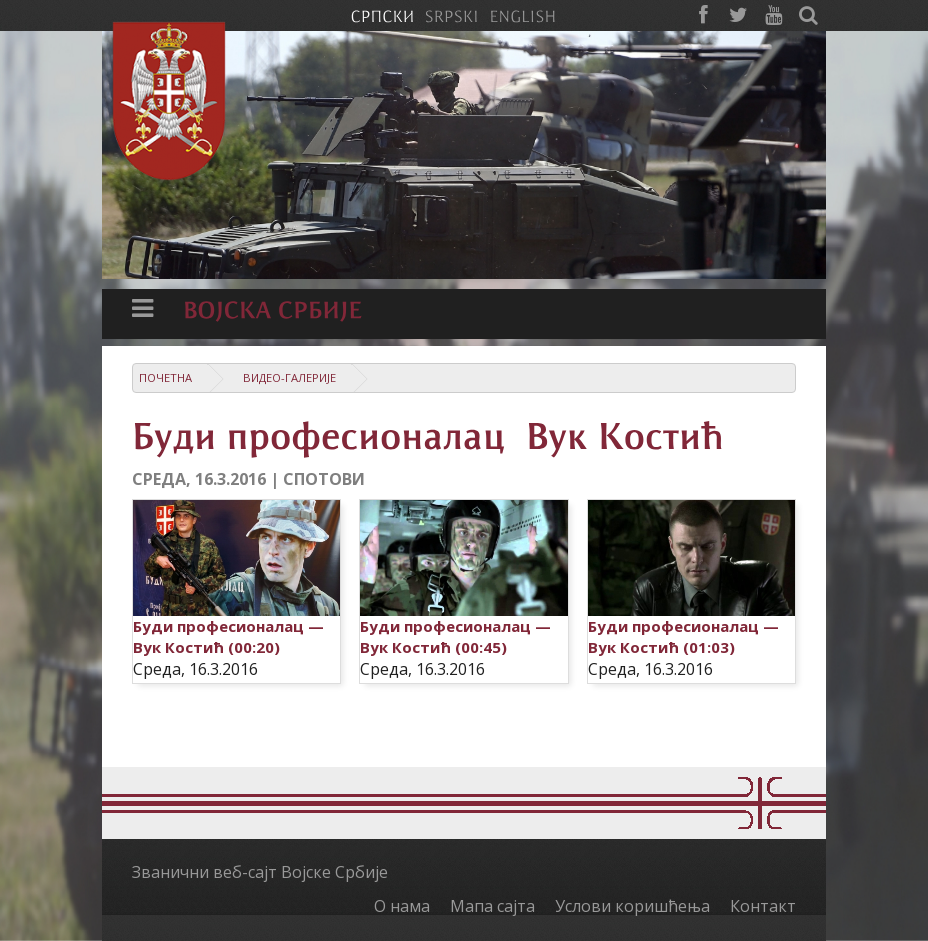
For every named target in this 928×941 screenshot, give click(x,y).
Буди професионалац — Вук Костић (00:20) (228, 636)
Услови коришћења (632, 906)
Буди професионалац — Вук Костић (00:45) (455, 636)
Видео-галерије (289, 377)
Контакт (763, 906)
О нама (402, 906)
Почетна (165, 377)
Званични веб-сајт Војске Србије (260, 872)
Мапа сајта (492, 906)
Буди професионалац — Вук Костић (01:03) (683, 636)
